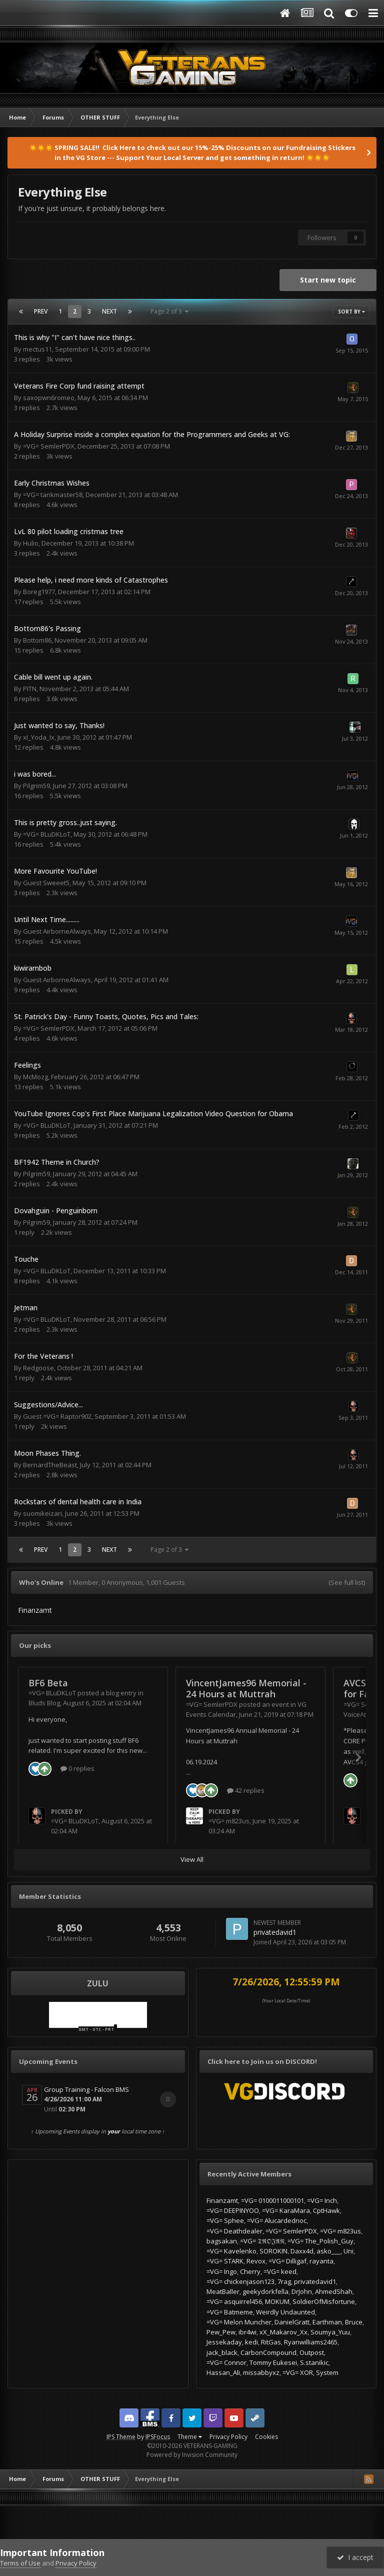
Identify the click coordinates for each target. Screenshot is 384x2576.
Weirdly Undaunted (285, 2311)
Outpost (312, 2352)
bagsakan (221, 2240)
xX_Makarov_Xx (284, 2331)
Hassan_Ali (223, 2372)
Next (109, 311)
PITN (29, 688)
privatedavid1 (275, 1932)
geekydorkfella (265, 2291)
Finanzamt (222, 2200)
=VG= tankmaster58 (52, 494)
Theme (190, 2436)
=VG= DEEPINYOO (232, 2210)
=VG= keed (280, 2271)
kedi (251, 2341)
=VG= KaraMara (286, 2210)
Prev (41, 311)
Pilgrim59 (36, 785)
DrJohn (302, 2291)
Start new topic (328, 280)
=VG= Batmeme (229, 2311)
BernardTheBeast (50, 1464)
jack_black (222, 2352)
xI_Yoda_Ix (38, 737)
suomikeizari (42, 1513)
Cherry (250, 2271)
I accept (355, 2557)
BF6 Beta (48, 1683)
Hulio (30, 543)
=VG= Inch (322, 2200)
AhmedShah (333, 2291)
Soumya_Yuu (330, 2331)
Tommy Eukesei (273, 2362)
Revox (256, 2260)
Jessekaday (224, 2341)
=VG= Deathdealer (234, 2230)
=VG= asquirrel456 (234, 2301)
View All (192, 1859)
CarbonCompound (268, 2352)
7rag (284, 2281)
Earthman (327, 2321)
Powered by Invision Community (192, 2454)
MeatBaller (223, 2291)
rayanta (322, 2260)
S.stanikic (314, 2362)
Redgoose (38, 1367)
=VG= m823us (229, 1820)
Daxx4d (302, 2250)
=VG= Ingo (221, 2271)
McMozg (35, 1076)
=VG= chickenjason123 (240, 2281)
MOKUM (277, 2301)
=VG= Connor (226, 2362)
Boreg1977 (39, 591)
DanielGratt (292, 2321)
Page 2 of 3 (169, 311)
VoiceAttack (361, 1714)
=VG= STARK (225, 2260)
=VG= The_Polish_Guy (321, 2240)
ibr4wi (247, 2331)
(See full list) (346, 1582)
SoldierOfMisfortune (323, 2301)
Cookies (266, 2436)
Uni (349, 2250)
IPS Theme (121, 2436)
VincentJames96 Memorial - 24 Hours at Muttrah (246, 1688)
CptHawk (326, 2210)
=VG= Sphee (225, 2220)
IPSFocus (158, 2436)
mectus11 (37, 349)
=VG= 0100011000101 (272, 2200)
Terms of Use (20, 2562)
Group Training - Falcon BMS (86, 2089)
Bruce (353, 2321)
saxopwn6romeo (48, 397)
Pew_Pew (221, 2331)
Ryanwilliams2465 (311, 2341)
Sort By (351, 311)
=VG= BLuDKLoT (46, 834)
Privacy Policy (229, 2436)
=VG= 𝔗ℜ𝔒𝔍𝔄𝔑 (262, 2240)
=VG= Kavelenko (231, 2250)
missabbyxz (261, 2372)
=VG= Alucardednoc (276, 2220)
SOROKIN (274, 2250)
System (327, 2372)
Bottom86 (37, 640)
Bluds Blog (44, 1702)
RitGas (271, 2341)
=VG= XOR (297, 2372)
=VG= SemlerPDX (48, 446)
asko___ (328, 2250)
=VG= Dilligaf (287, 2260)
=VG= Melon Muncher (239, 2321)
